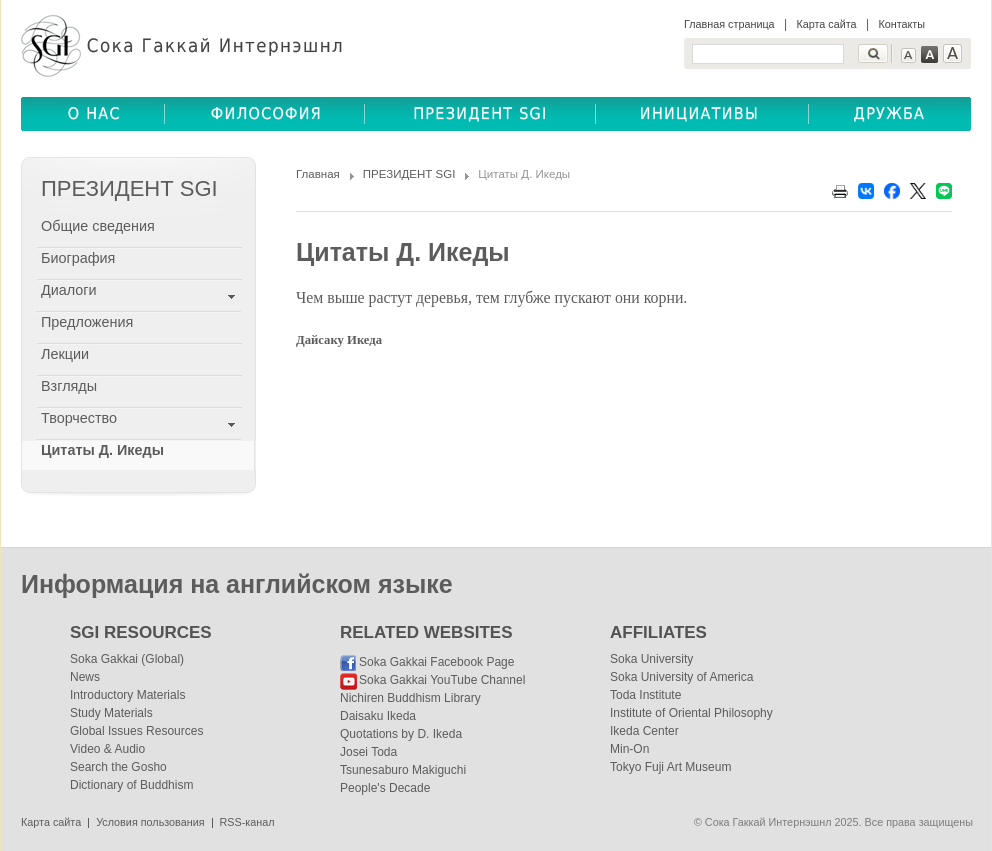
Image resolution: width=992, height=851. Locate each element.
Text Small (908, 55)
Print (840, 191)
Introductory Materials (127, 695)
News (85, 677)
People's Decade (385, 788)
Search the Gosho (118, 767)
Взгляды (69, 386)
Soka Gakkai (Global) (127, 659)
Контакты (901, 24)
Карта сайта (826, 24)
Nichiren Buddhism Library (410, 698)
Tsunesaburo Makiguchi (403, 770)
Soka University (651, 659)
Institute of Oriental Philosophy (691, 713)
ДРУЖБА (890, 114)
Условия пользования (150, 822)
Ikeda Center (644, 731)
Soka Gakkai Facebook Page (436, 662)
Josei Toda (368, 752)
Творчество (79, 418)
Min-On (629, 749)
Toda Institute (645, 695)
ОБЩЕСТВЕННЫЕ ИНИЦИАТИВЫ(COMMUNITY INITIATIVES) (702, 114)
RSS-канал (247, 822)
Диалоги (69, 290)
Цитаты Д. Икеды (102, 450)
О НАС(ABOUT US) (93, 114)
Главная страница (729, 24)
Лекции (65, 354)
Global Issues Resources (136, 731)
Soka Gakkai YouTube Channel (442, 680)
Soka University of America (681, 677)
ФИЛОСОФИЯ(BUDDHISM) (265, 114)
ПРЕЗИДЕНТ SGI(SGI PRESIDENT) (480, 114)
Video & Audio (107, 749)
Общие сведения (98, 226)
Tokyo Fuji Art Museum (670, 767)
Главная (318, 174)
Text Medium (929, 54)
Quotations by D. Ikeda (401, 734)
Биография (78, 258)
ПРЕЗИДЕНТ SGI (409, 174)
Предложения (87, 322)
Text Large (952, 53)
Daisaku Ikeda (378, 716)
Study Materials (111, 713)
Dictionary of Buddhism (131, 785)
